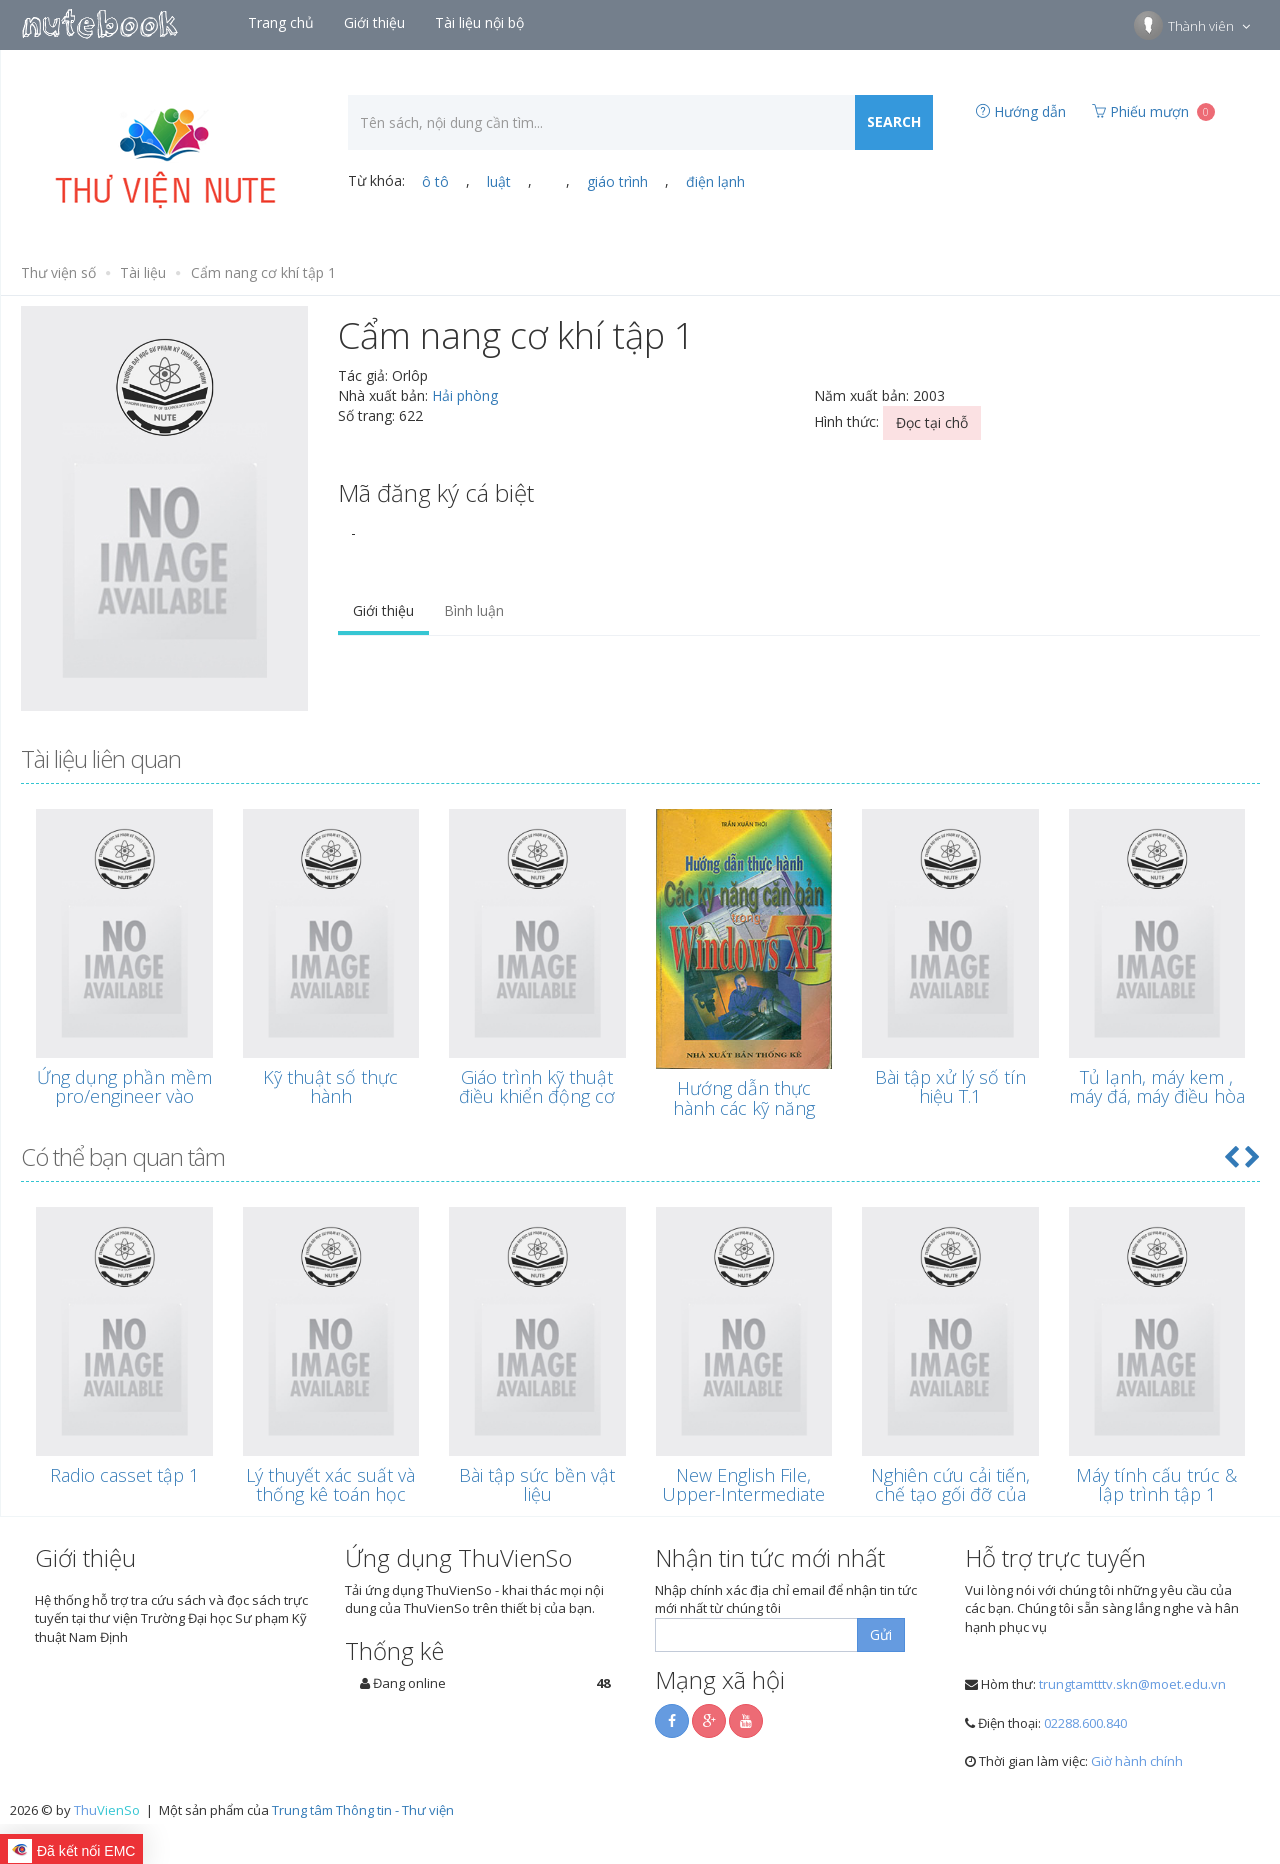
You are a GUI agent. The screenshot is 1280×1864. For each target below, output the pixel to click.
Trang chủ (283, 22)
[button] (1231, 1156)
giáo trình (617, 181)
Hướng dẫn (1021, 111)
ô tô (435, 181)
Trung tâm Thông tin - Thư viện (363, 1810)
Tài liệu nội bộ (481, 22)
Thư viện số (58, 272)
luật (499, 181)
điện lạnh (715, 181)
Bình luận (474, 610)
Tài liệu (143, 272)
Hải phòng (465, 395)
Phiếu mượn (1153, 111)
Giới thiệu (376, 22)
